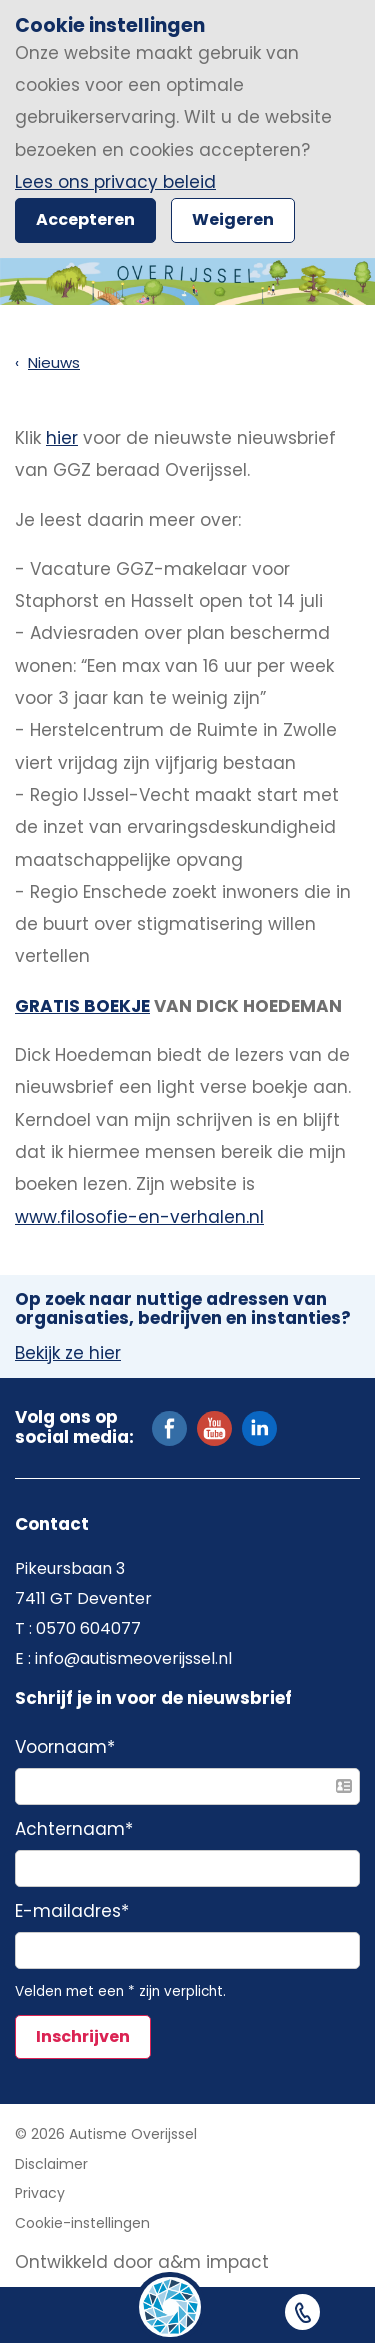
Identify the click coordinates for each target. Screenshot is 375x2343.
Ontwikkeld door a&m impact (142, 2262)
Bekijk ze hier (68, 1354)
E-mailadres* (72, 1912)
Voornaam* (65, 1748)
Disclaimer (51, 2164)
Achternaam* (74, 1830)
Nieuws (54, 362)
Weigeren (233, 219)
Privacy (40, 2193)
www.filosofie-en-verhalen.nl (139, 1217)
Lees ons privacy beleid (115, 182)
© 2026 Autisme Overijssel (106, 2134)
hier (62, 438)
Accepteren (85, 219)
